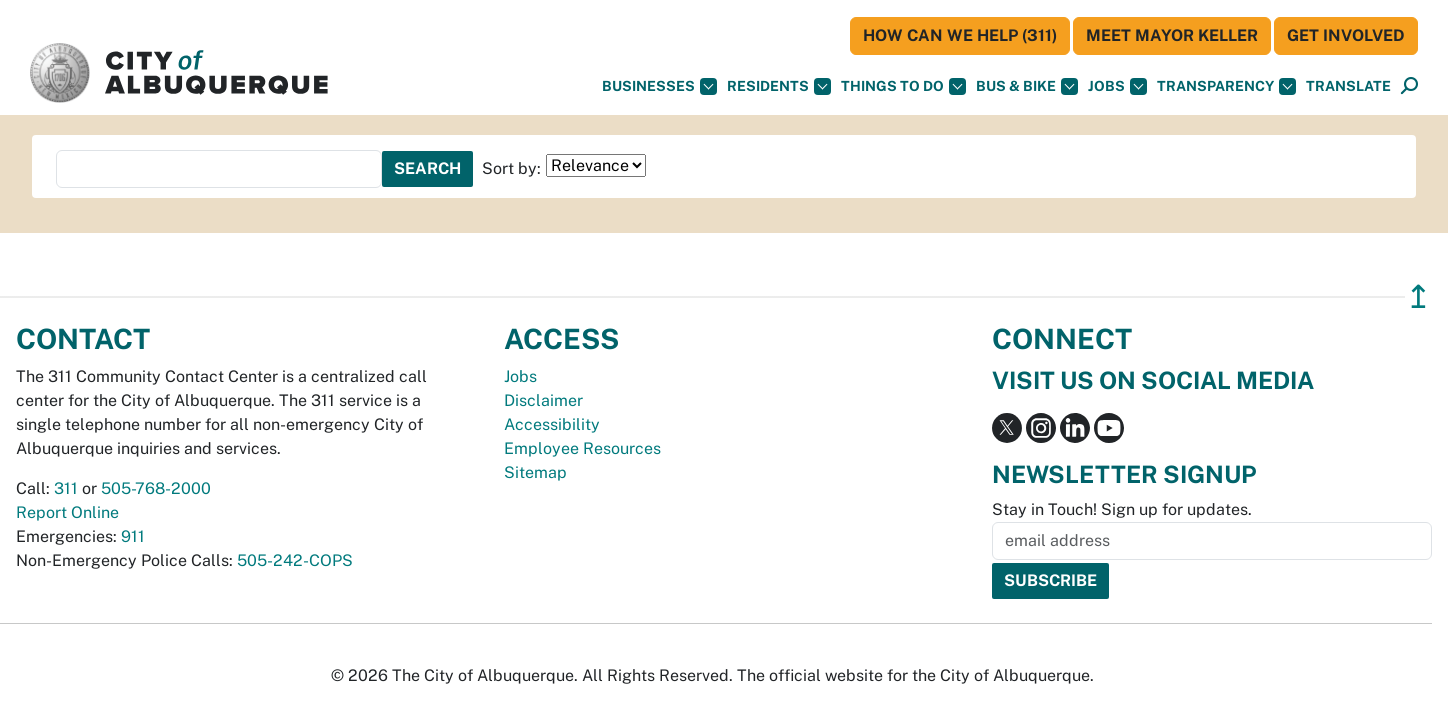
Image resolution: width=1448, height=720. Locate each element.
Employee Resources (582, 448)
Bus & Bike (1027, 86)
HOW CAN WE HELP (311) (960, 35)
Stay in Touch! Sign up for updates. (1122, 509)
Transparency (1226, 86)
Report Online (67, 512)
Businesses (659, 86)
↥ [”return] (1418, 296)
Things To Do (903, 86)
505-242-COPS (295, 560)
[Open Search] (1409, 86)
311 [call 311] (66, 488)
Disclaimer (543, 400)
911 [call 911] (133, 536)
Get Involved (1346, 35)
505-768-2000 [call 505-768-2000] (156, 488)
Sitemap (535, 472)
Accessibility (552, 424)
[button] (1348, 86)
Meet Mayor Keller (1172, 35)
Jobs (1117, 86)
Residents (779, 86)
